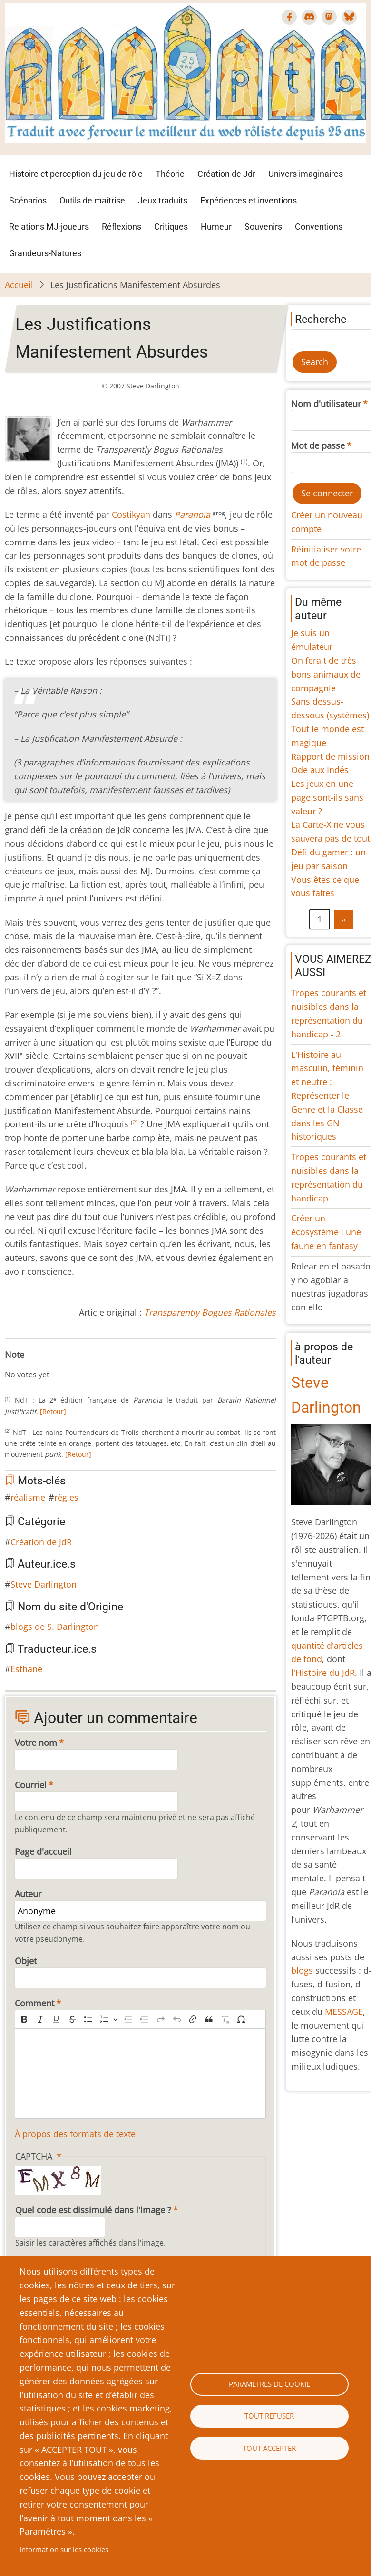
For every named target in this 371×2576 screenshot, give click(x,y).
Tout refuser (269, 2416)
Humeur (216, 227)
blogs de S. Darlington (54, 1626)
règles (66, 1497)
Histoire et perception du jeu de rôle (76, 174)
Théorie (170, 174)
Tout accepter (269, 2448)
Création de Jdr (226, 174)
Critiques (171, 227)
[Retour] (53, 1411)
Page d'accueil (43, 1851)
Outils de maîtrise (92, 200)
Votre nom (36, 1742)
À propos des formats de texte (75, 2134)
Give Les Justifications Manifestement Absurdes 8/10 (69, 1365)
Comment (34, 2003)
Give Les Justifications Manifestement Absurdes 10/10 (84, 1365)
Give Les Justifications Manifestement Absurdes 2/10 (24, 1365)
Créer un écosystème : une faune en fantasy (326, 1231)
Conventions (318, 227)
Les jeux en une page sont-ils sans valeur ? (327, 797)
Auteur (28, 1893)
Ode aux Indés (320, 769)
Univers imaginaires (305, 174)
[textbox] (140, 2073)
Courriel (31, 1785)
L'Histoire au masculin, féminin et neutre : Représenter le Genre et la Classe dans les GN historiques (327, 1096)
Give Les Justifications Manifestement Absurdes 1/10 (16, 1365)
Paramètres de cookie (269, 2384)
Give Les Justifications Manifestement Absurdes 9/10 (77, 1365)
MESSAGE (344, 2011)
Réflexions (121, 227)
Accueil (19, 285)
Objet (26, 1960)
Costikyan (131, 514)
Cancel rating (8, 1365)
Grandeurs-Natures (45, 253)
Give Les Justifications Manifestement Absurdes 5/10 (46, 1365)
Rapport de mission (330, 756)
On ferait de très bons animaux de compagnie (326, 674)
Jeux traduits (162, 200)
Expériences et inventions (248, 200)
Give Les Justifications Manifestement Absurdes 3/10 (31, 1365)
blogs (302, 1970)
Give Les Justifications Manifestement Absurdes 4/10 (39, 1365)
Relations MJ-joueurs (49, 227)
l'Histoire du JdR (323, 1672)
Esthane (26, 1669)
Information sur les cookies (64, 2549)
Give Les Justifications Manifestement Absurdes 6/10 (54, 1365)
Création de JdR (41, 1542)
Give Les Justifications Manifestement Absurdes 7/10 (62, 1365)
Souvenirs (263, 227)
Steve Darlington (43, 1584)
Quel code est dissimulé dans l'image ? (93, 2210)
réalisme (27, 1497)
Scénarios (28, 200)
